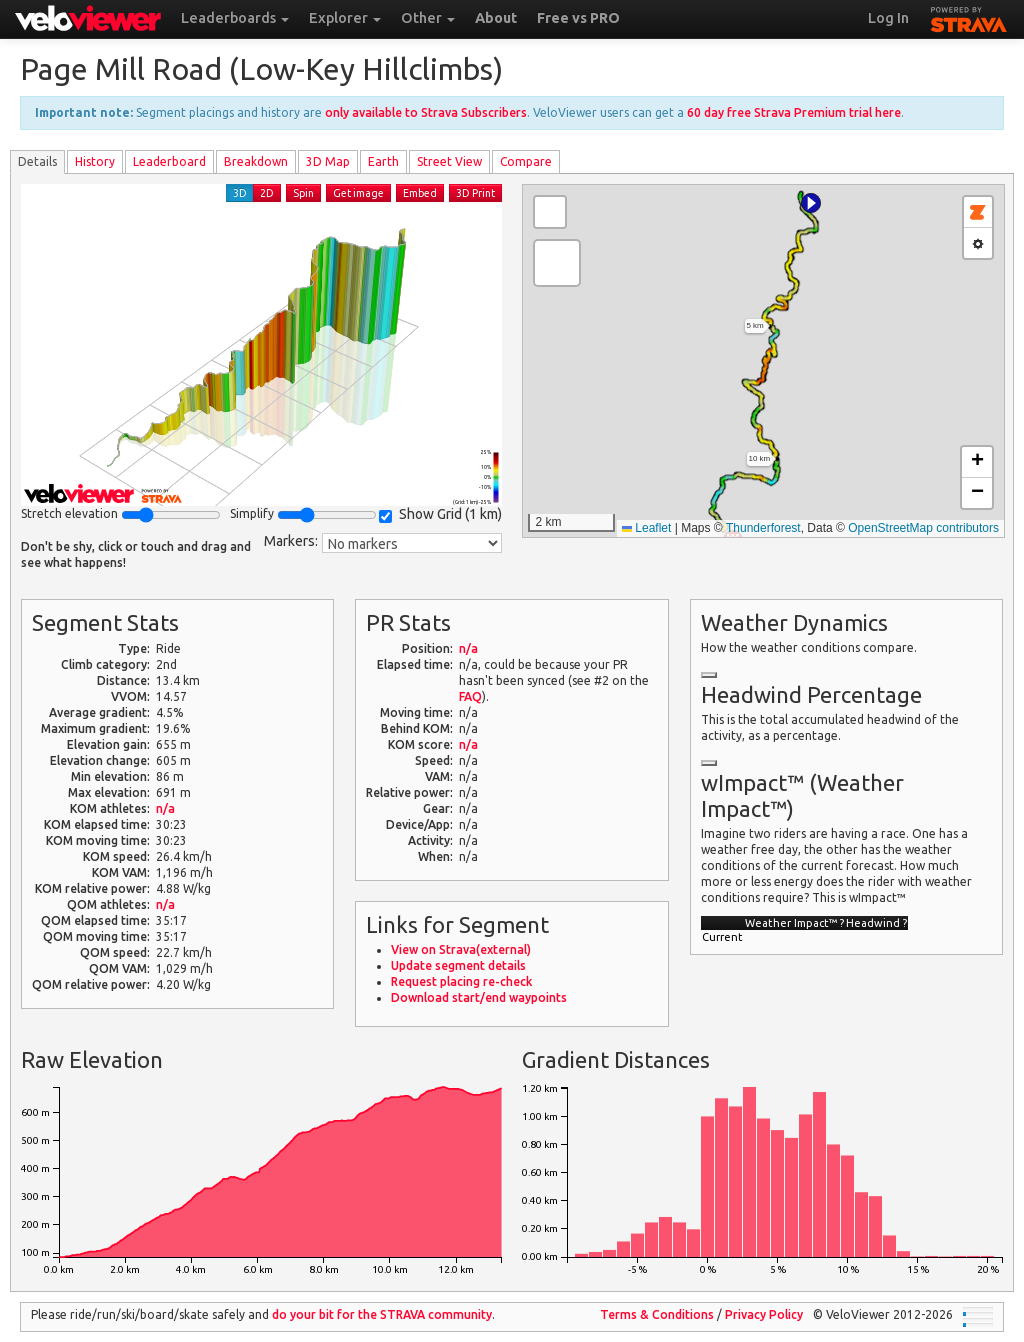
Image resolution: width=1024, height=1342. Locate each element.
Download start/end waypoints (479, 997)
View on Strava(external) (461, 949)
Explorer (345, 18)
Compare (526, 161)
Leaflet (646, 528)
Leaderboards (235, 18)
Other (428, 18)
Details (37, 161)
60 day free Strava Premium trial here (794, 112)
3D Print (475, 193)
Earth (383, 161)
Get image (358, 193)
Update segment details (458, 965)
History (95, 161)
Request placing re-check (461, 981)
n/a (165, 808)
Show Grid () (440, 514)
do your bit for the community (382, 1314)
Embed (420, 193)
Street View (449, 161)
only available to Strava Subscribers (426, 112)
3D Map (328, 161)
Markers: (291, 541)
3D (240, 193)
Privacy (764, 1314)
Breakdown (256, 161)
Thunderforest (763, 528)
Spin (303, 193)
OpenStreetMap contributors (923, 528)
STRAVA (969, 17)
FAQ (470, 696)
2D (267, 193)
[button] (811, 203)
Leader (169, 161)
